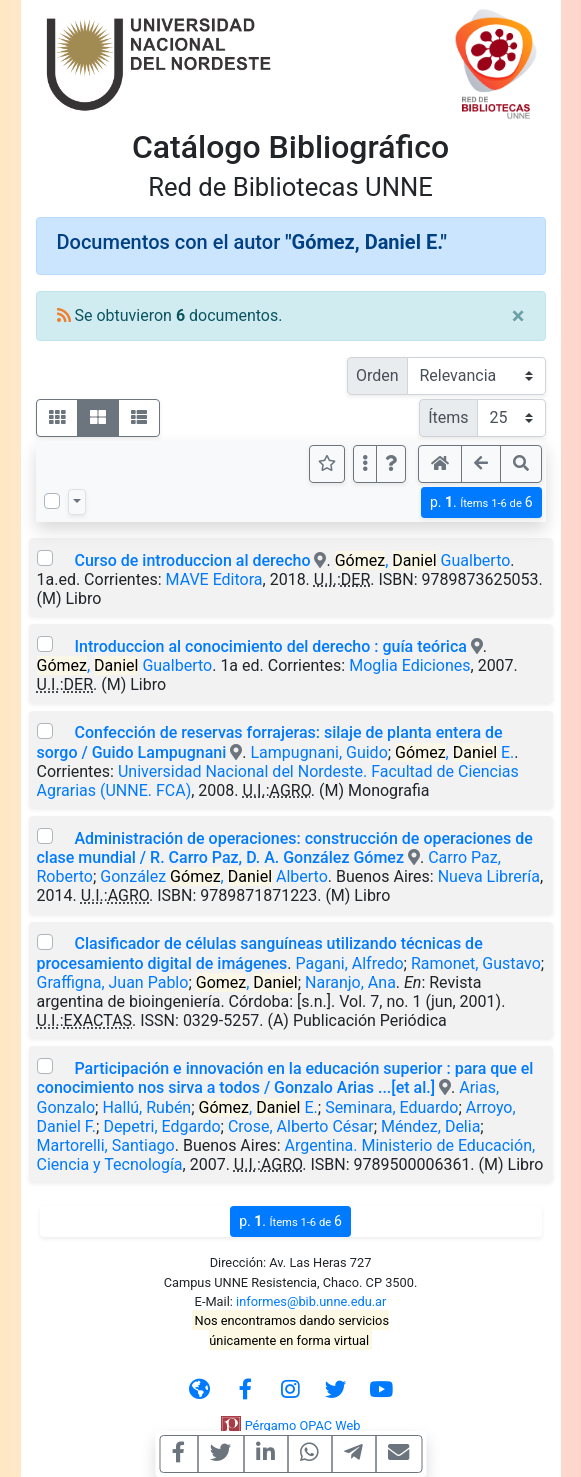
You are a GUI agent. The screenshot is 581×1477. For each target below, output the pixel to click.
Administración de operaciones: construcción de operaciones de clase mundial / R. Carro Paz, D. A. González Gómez (285, 848)
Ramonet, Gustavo (476, 963)
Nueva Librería (489, 876)
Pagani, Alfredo (350, 963)
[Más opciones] (365, 464)
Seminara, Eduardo (391, 1107)
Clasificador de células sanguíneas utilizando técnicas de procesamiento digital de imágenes (260, 953)
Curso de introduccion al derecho (192, 560)
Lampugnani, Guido (318, 752)
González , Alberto (213, 876)
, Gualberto (423, 560)
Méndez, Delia (430, 1126)
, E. (454, 752)
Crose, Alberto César (301, 1126)
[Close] (518, 316)
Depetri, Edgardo (161, 1126)
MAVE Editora (214, 579)
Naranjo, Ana (350, 982)
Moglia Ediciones (409, 665)
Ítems (448, 417)
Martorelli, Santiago (106, 1145)
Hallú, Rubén (146, 1107)
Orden (377, 375)
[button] (391, 464)
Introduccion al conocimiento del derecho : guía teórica (270, 646)
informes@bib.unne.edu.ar (311, 1301)
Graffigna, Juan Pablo (113, 982)
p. (481, 502)
